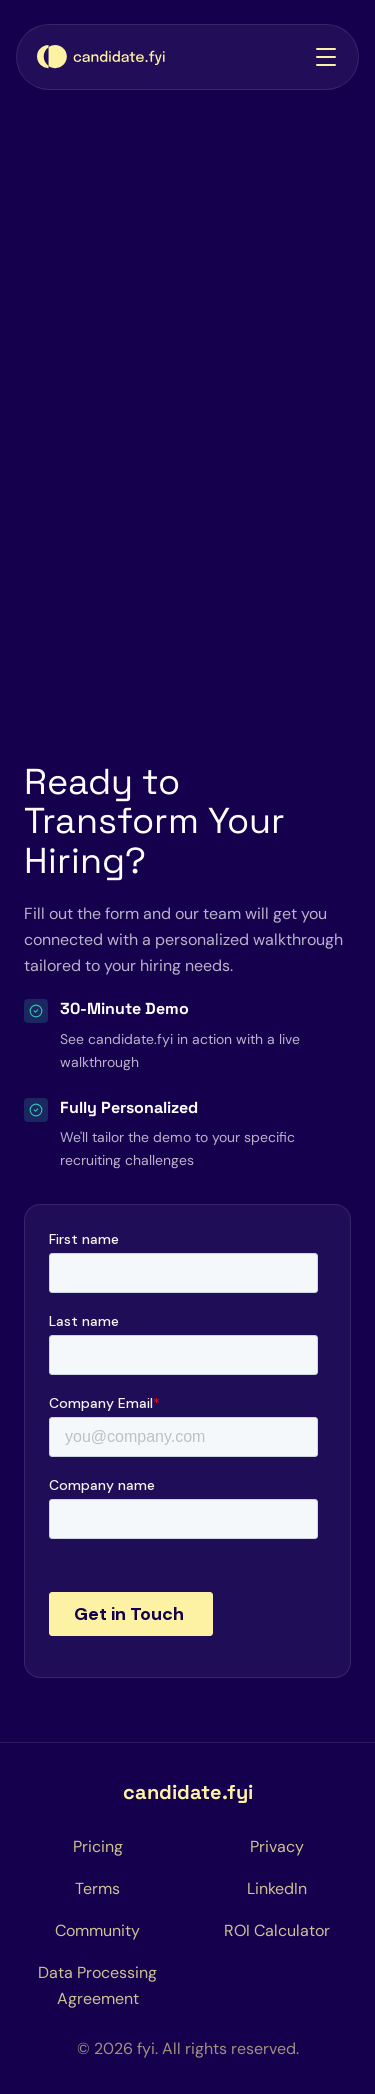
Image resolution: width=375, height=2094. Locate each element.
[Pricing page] (98, 1847)
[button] (322, 57)
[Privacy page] (277, 1847)
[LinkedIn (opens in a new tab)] (277, 1889)
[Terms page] (97, 1889)
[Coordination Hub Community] (97, 1931)
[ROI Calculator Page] (277, 1931)
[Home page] (101, 57)
